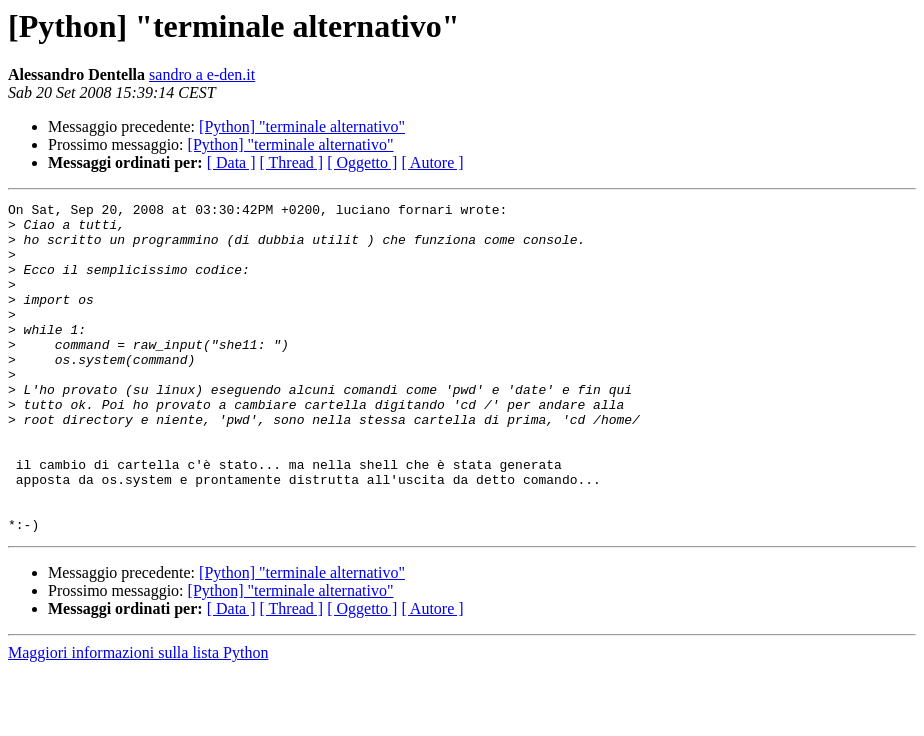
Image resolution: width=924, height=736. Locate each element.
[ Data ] (231, 162)
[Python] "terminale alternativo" (302, 126)
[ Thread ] (292, 162)
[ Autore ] (432, 162)
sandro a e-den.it (202, 74)
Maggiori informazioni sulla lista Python (138, 718)
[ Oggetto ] (362, 162)
